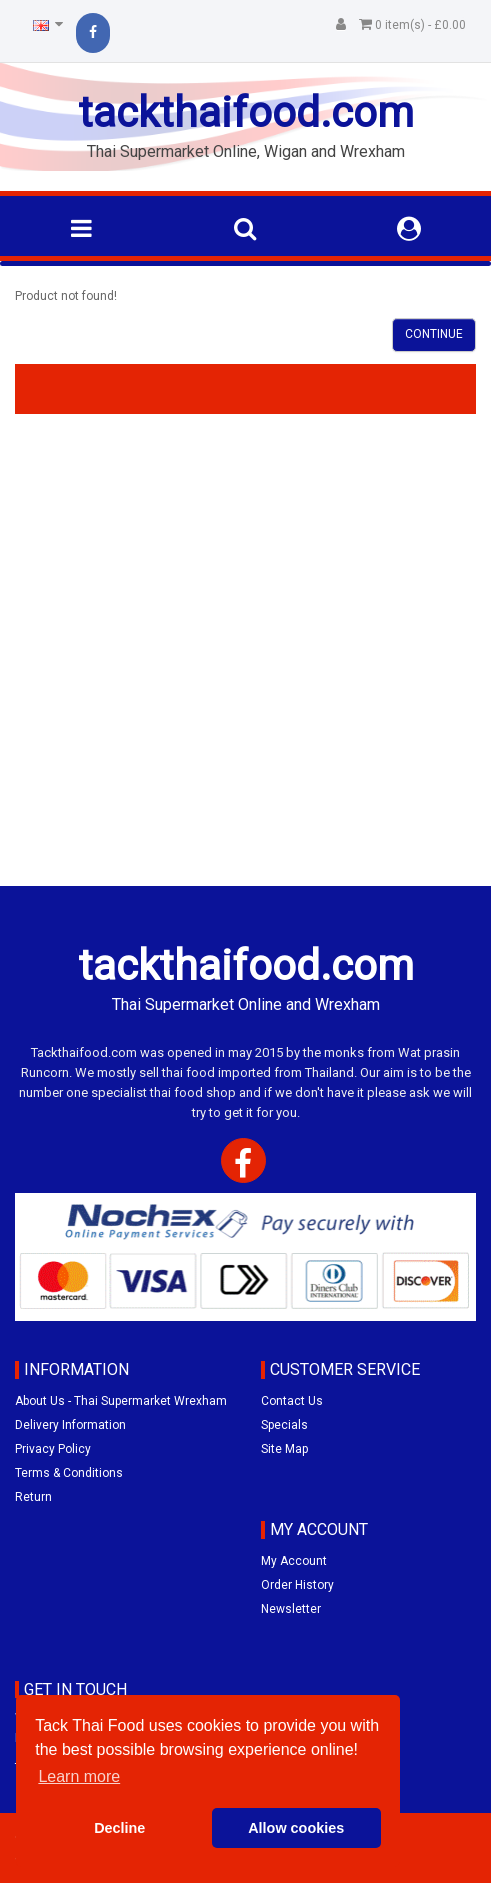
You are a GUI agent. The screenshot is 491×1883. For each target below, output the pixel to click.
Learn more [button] (79, 1776)
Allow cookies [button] (296, 1828)
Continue (434, 334)
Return (33, 1497)
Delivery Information (70, 1425)
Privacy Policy (53, 1449)
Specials (284, 1425)
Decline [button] (119, 1828)
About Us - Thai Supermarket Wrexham (121, 1401)
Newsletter (291, 1609)
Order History (297, 1585)
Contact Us (292, 1401)
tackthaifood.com (246, 112)
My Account (294, 1561)
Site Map (284, 1449)
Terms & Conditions (69, 1473)
